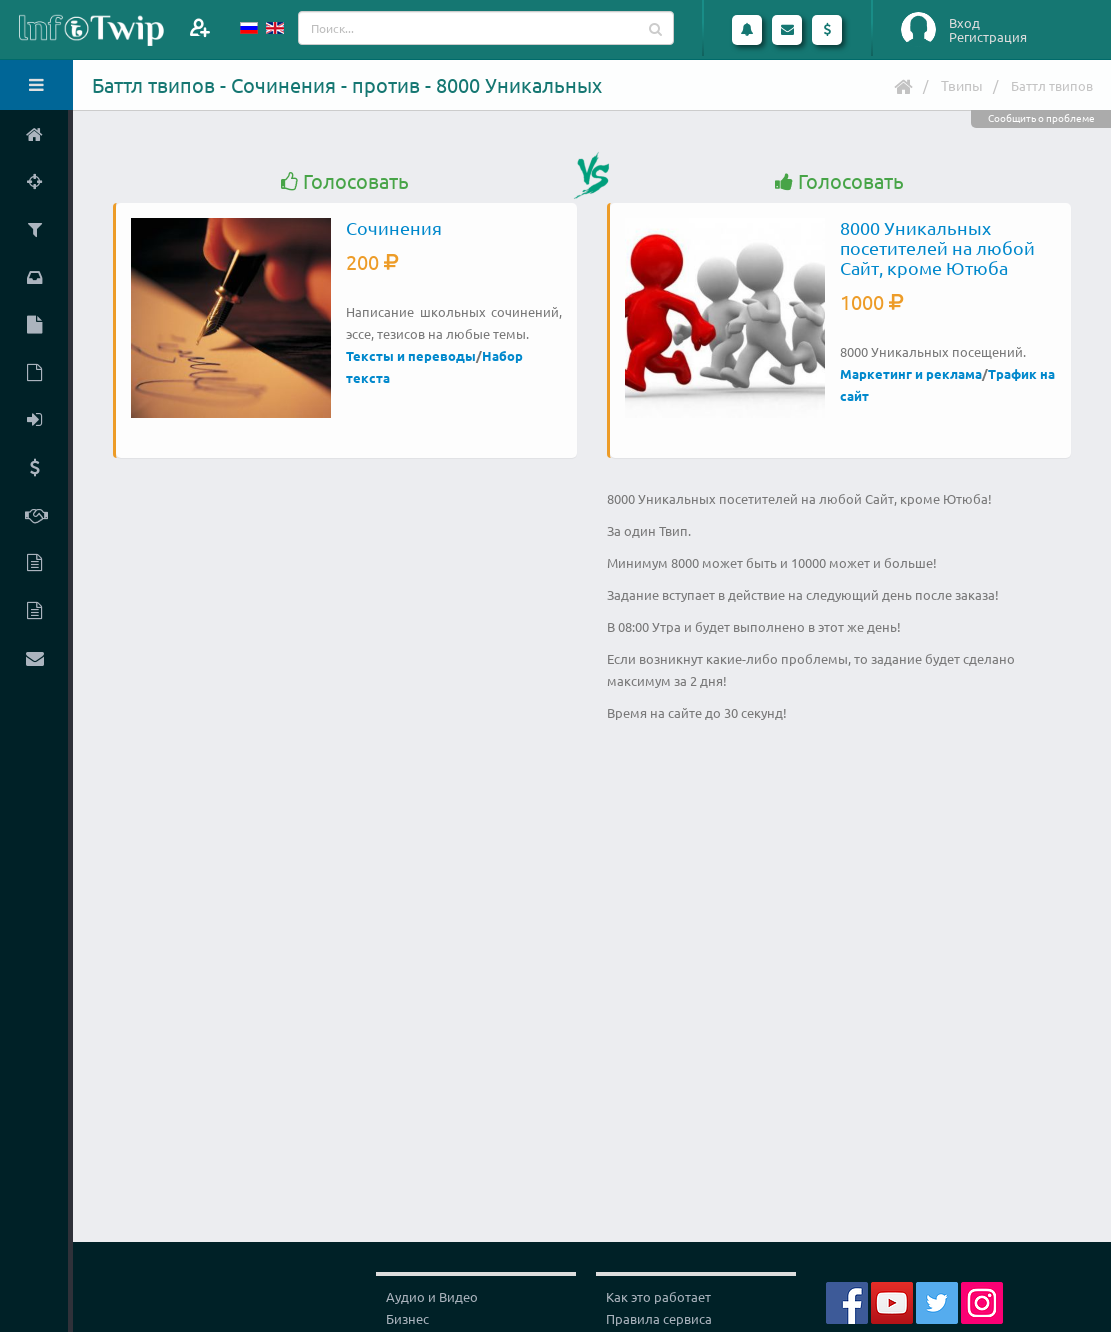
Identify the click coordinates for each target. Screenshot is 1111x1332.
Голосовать (345, 181)
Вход (964, 23)
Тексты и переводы (411, 355)
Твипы (962, 85)
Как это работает (658, 1296)
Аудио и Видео (432, 1296)
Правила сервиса (659, 1318)
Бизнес (407, 1318)
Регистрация (988, 37)
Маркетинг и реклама (911, 373)
